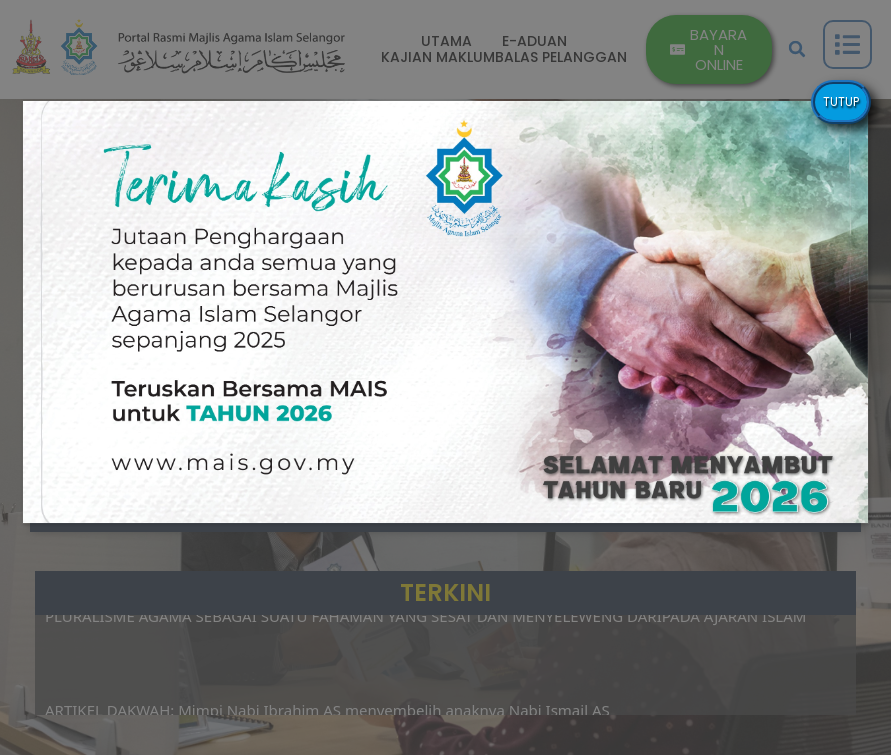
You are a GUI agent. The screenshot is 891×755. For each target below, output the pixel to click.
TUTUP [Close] (841, 101)
